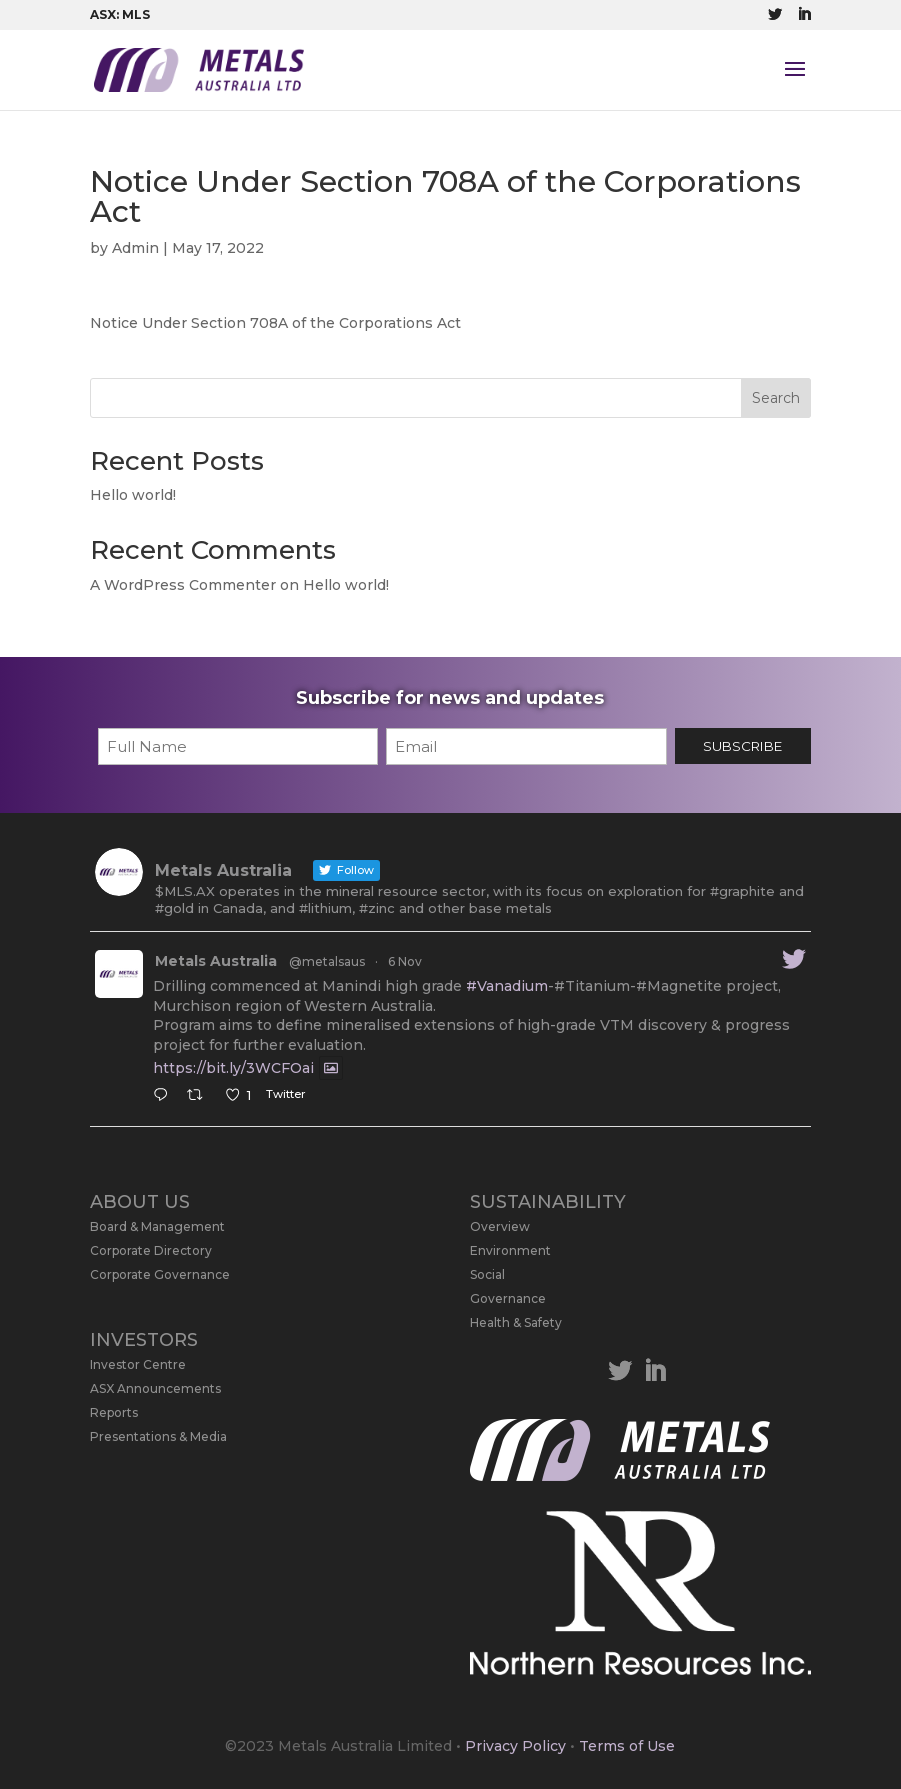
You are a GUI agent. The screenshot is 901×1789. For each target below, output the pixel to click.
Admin (135, 248)
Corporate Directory (151, 1250)
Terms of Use (627, 1746)
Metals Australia (216, 961)
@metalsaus (327, 961)
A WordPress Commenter (183, 585)
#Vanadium (507, 986)
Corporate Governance (160, 1274)
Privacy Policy (515, 1746)
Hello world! (133, 495)
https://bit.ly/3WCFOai (233, 1068)
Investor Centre (138, 1364)
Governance (508, 1298)
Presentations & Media (158, 1436)
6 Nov (405, 961)
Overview (500, 1226)
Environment (510, 1250)
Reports (114, 1412)
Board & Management (157, 1226)
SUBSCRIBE (742, 746)
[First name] (238, 746)
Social (487, 1274)
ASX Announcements (155, 1388)
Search (776, 398)
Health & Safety (516, 1322)
